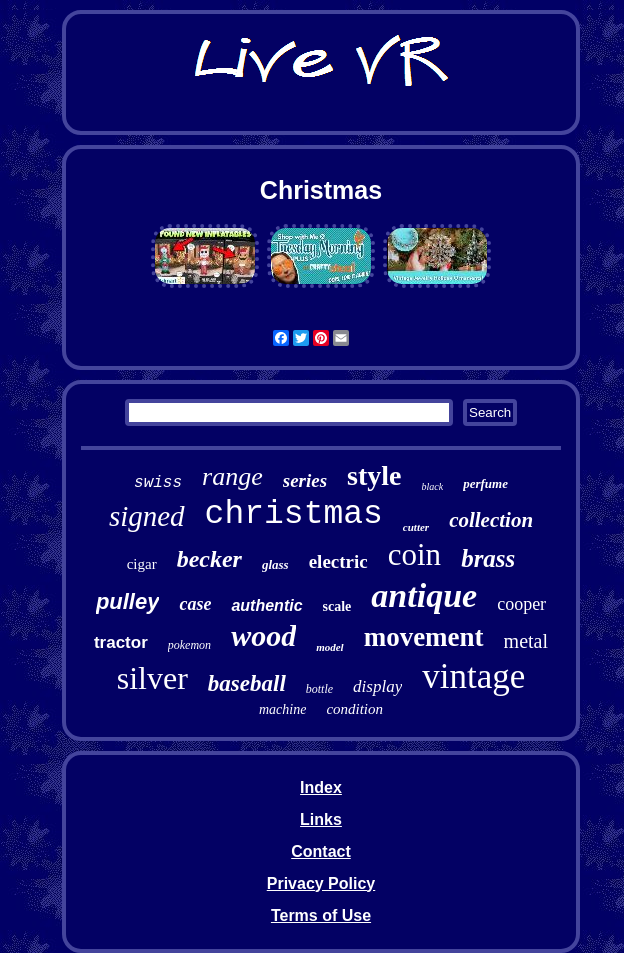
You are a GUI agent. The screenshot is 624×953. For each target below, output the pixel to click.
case (195, 604)
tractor (121, 642)
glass (275, 564)
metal (526, 641)
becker (209, 559)
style (374, 475)
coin (414, 554)
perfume (485, 483)
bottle (319, 689)
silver (152, 678)
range (232, 476)
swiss (158, 483)
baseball (247, 683)
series (305, 480)
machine (282, 709)
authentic (266, 605)
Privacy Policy (321, 883)
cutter (416, 527)
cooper (521, 604)
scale (337, 606)
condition (354, 709)
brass (488, 558)
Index (321, 787)
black (433, 486)
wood (263, 635)
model (330, 647)
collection (491, 520)
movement (424, 637)
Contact (321, 851)
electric (338, 561)
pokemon (189, 645)
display (377, 686)
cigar (142, 564)
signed (147, 516)
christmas (294, 514)
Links (321, 819)
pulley (128, 601)
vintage (473, 676)
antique (424, 595)
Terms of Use (321, 915)
